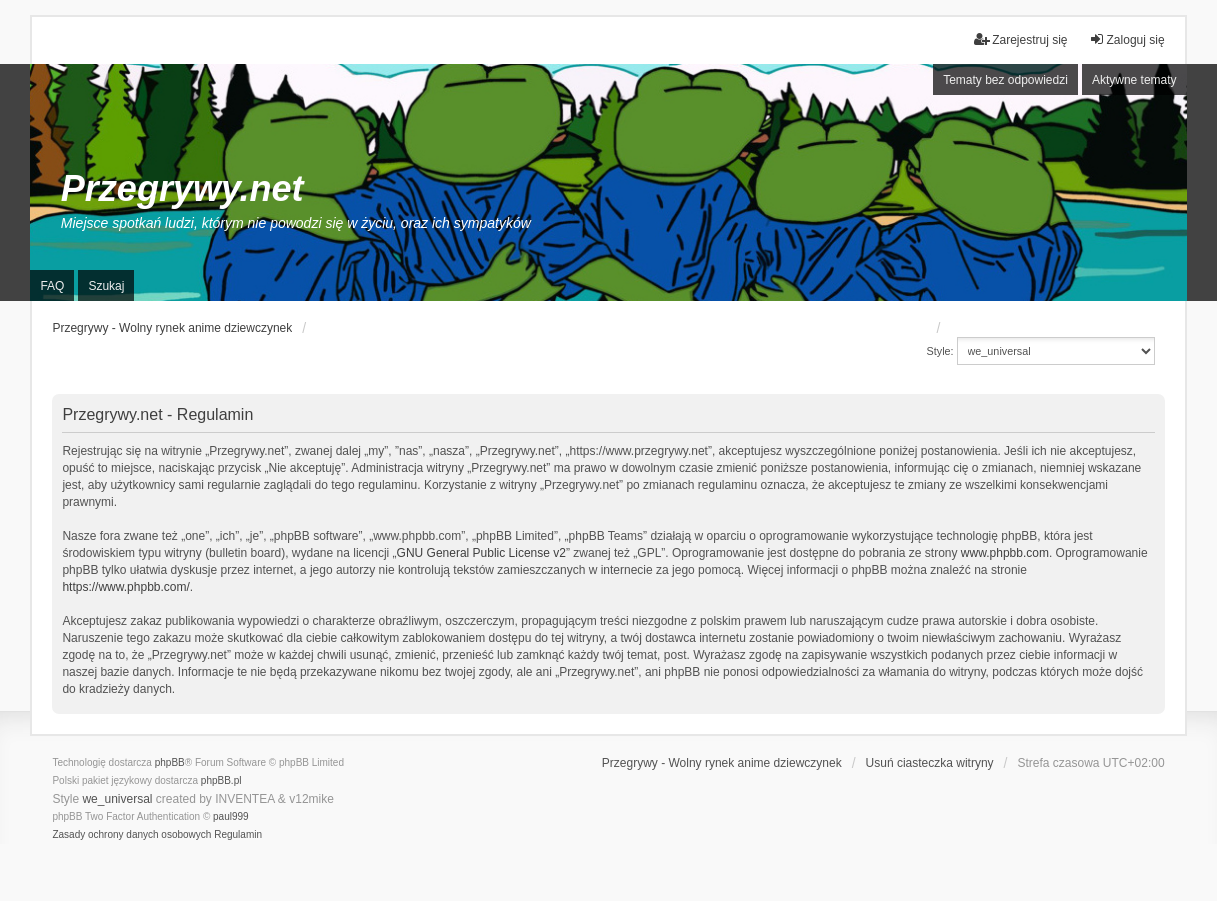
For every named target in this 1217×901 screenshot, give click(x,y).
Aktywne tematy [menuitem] (1134, 80)
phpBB (170, 762)
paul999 (231, 816)
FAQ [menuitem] (52, 286)
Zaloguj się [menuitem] (1127, 39)
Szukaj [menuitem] (106, 286)
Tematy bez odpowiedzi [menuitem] (1005, 80)
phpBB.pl (221, 780)
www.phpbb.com (1005, 553)
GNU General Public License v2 (481, 553)
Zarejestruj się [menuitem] (1020, 39)
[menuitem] (131, 835)
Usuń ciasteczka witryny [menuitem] (930, 763)
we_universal (117, 799)
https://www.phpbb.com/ (125, 587)
